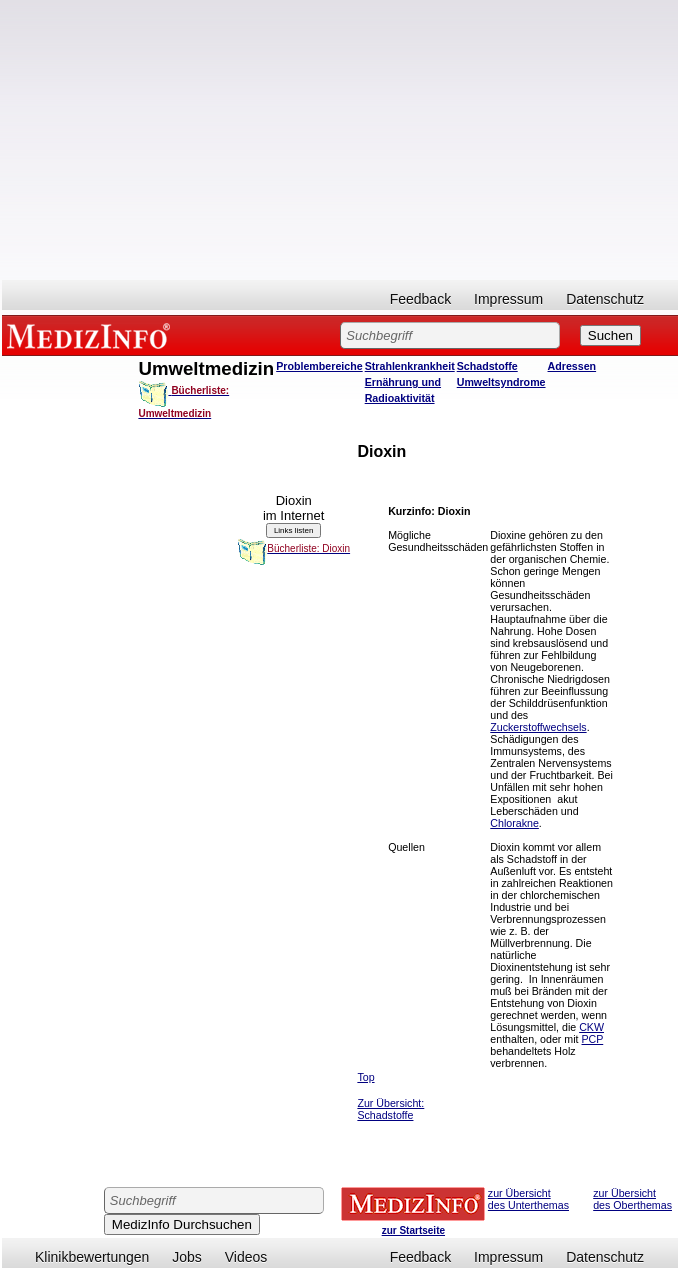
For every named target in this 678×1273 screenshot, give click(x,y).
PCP (593, 1039)
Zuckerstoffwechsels (538, 727)
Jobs (187, 1257)
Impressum (508, 299)
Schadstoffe (487, 366)
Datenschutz (605, 299)
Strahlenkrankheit (410, 366)
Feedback (420, 299)
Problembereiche (319, 366)
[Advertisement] (340, 140)
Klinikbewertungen (92, 1257)
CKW (591, 1027)
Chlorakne (514, 823)
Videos (246, 1257)
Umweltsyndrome (501, 382)
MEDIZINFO (92, 335)
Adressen (572, 366)
